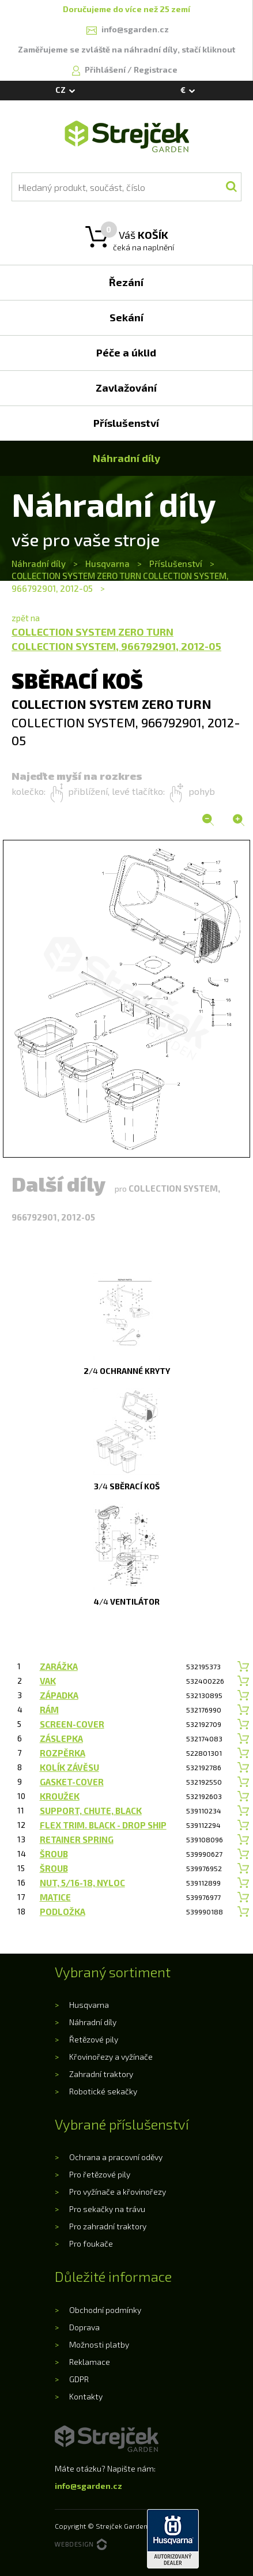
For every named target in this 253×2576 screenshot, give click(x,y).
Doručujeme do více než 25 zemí (126, 9)
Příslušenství (175, 563)
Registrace (156, 69)
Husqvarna (107, 563)
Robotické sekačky (103, 2091)
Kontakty (86, 2396)
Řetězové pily (93, 2039)
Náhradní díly (39, 563)
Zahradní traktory (101, 2074)
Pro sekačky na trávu (107, 2209)
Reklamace (89, 2362)
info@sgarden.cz (88, 2486)
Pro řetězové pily (99, 2174)
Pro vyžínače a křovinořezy (117, 2191)
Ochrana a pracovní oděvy (116, 2157)
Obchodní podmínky (105, 2310)
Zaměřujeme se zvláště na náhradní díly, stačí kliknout (126, 49)
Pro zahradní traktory (107, 2226)
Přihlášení (106, 69)
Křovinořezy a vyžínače (111, 2056)
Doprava (84, 2327)
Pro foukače (91, 2243)
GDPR (79, 2379)
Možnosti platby (99, 2344)
